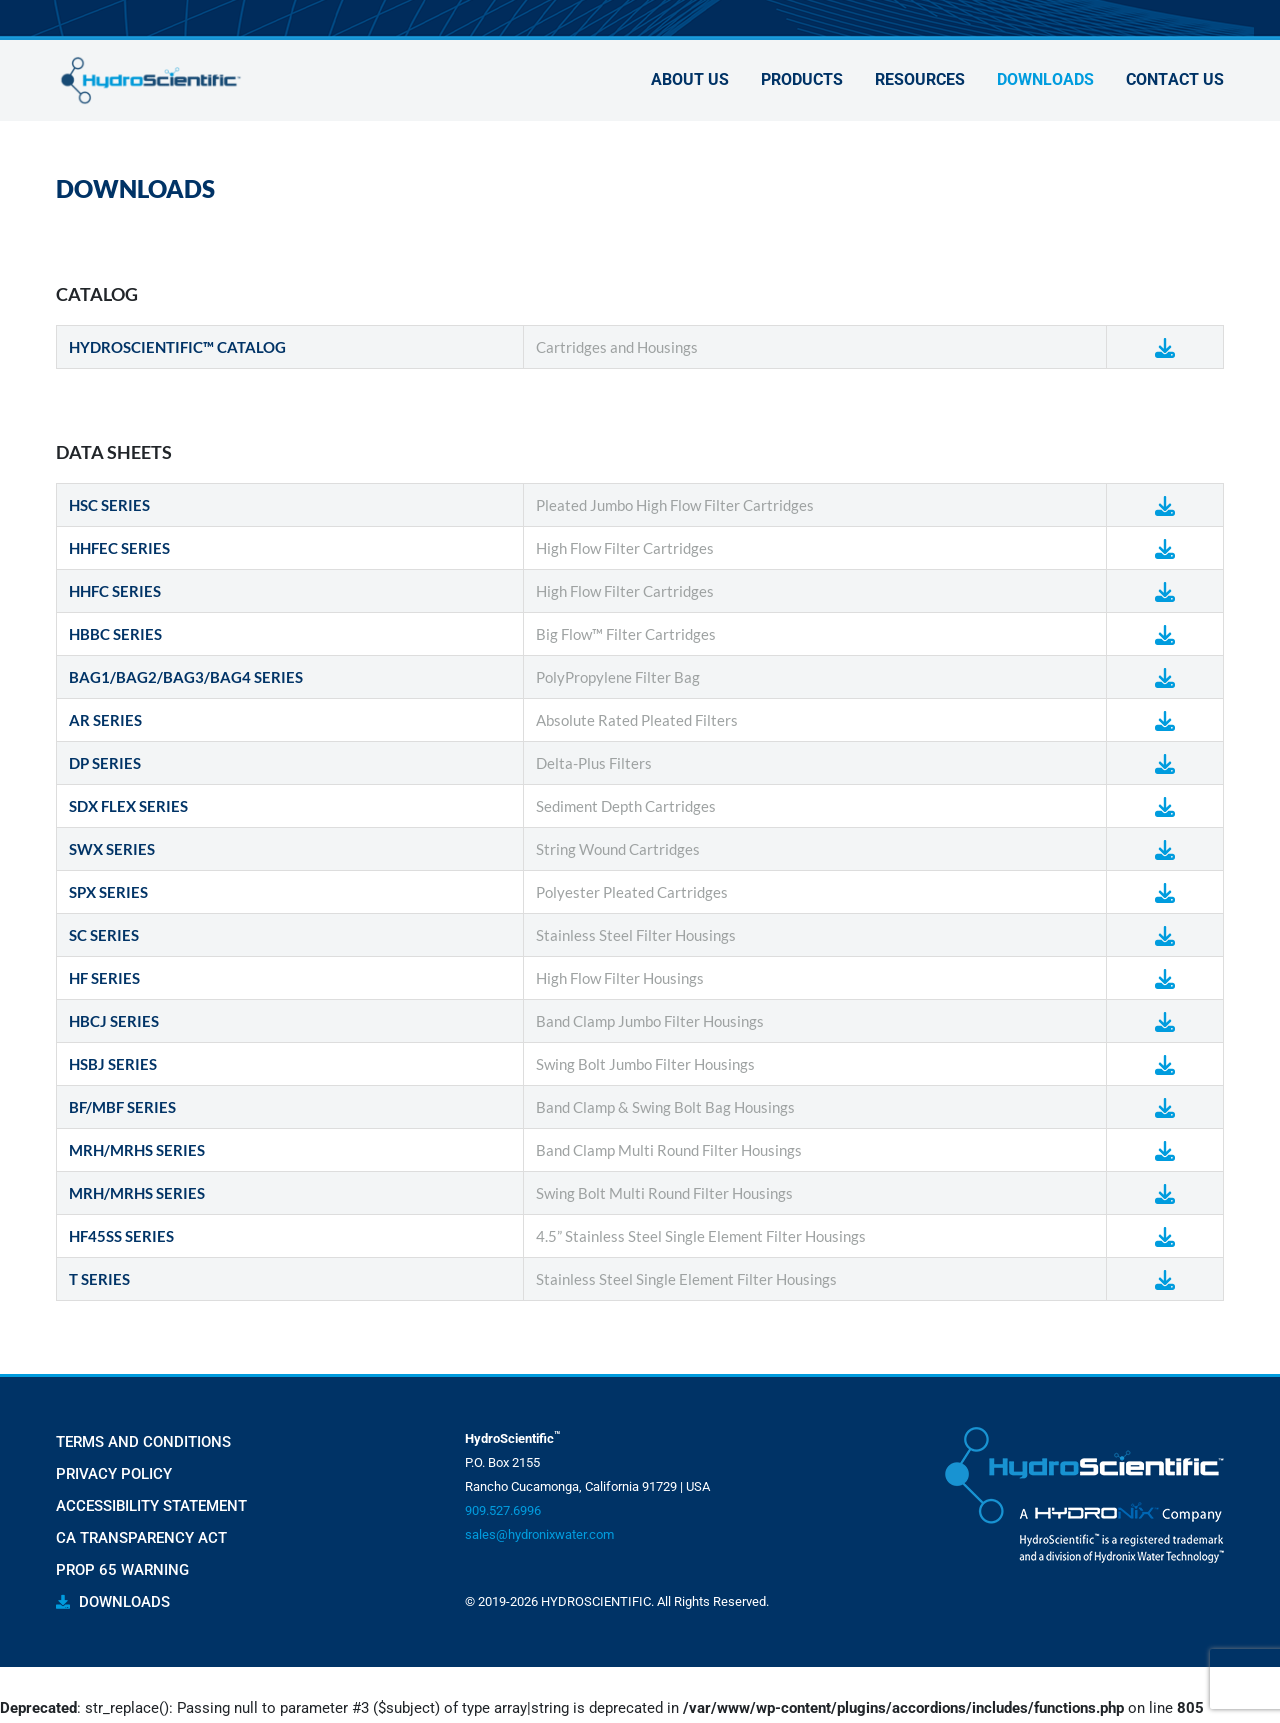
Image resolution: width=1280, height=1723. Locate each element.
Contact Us (1175, 82)
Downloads (1045, 82)
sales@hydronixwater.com (539, 1534)
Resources (920, 82)
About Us (690, 82)
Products (802, 82)
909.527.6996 (503, 1510)
